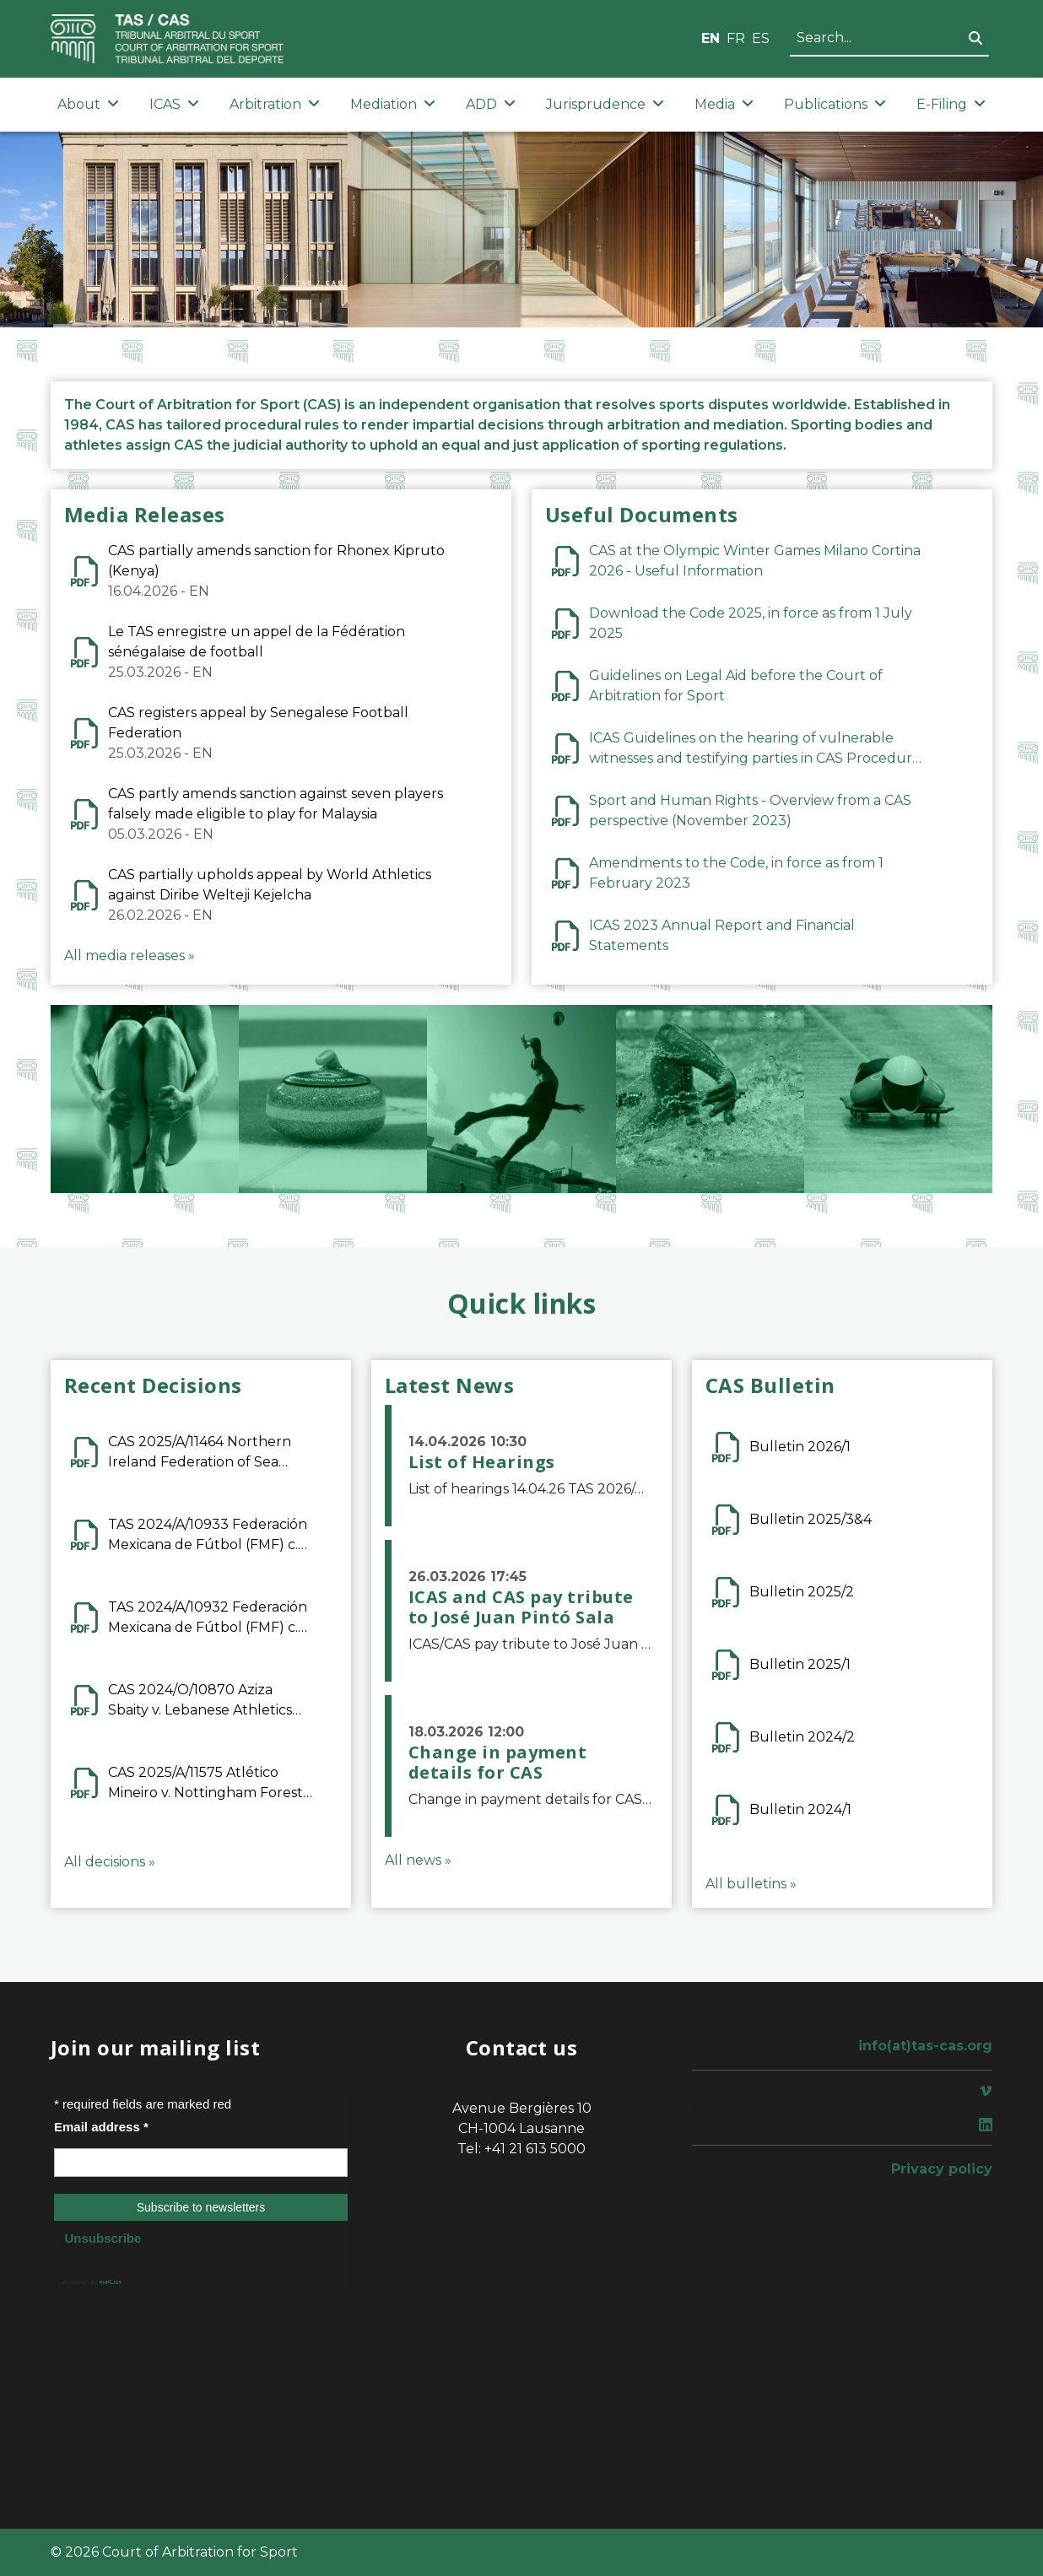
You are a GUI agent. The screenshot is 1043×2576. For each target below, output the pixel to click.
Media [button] (724, 104)
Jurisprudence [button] (605, 104)
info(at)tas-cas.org (925, 2046)
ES (761, 38)
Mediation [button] (392, 104)
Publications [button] (835, 104)
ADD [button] (491, 104)
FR (736, 38)
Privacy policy (941, 2169)
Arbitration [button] (275, 104)
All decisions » (109, 1862)
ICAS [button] (174, 104)
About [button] (88, 104)
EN (710, 38)
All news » (418, 1860)
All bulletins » (751, 1884)
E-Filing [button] (951, 104)
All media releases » (129, 956)
